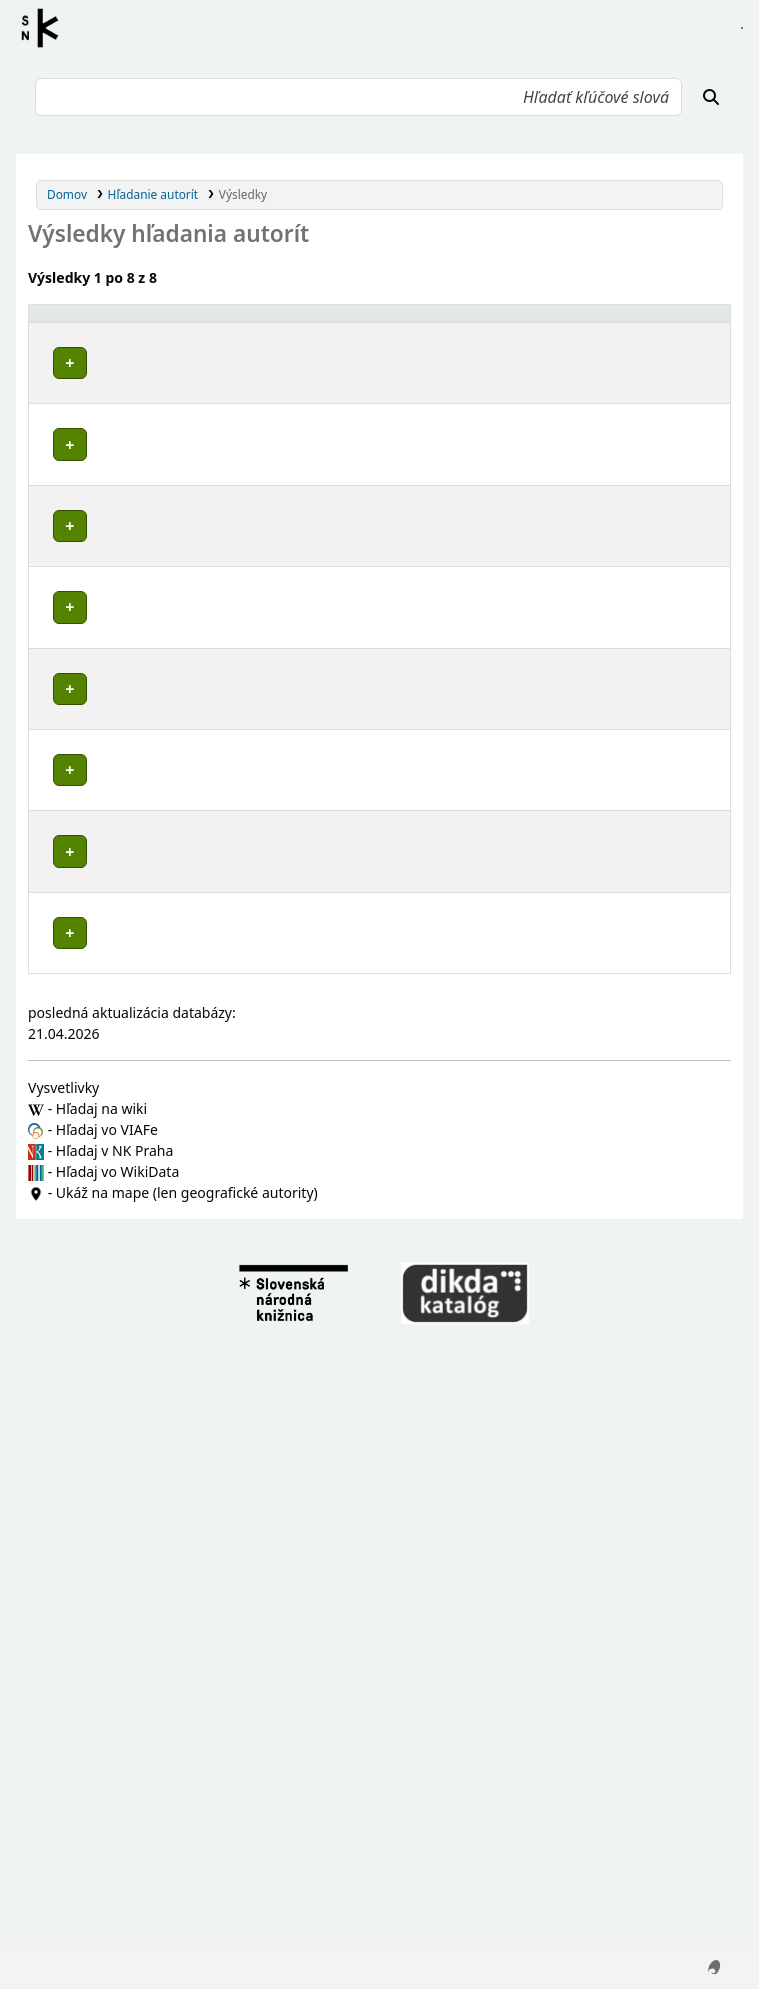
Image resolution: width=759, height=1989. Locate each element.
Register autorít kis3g (46, 28)
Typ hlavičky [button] (500, 321)
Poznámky (65, 421)
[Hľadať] (711, 97)
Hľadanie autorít (153, 194)
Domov (67, 194)
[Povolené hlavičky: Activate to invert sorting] (208, 323)
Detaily (415, 358)
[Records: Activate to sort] (680, 323)
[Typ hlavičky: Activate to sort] (541, 323)
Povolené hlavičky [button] (93, 321)
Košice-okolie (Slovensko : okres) (157, 685)
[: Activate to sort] (419, 323)
